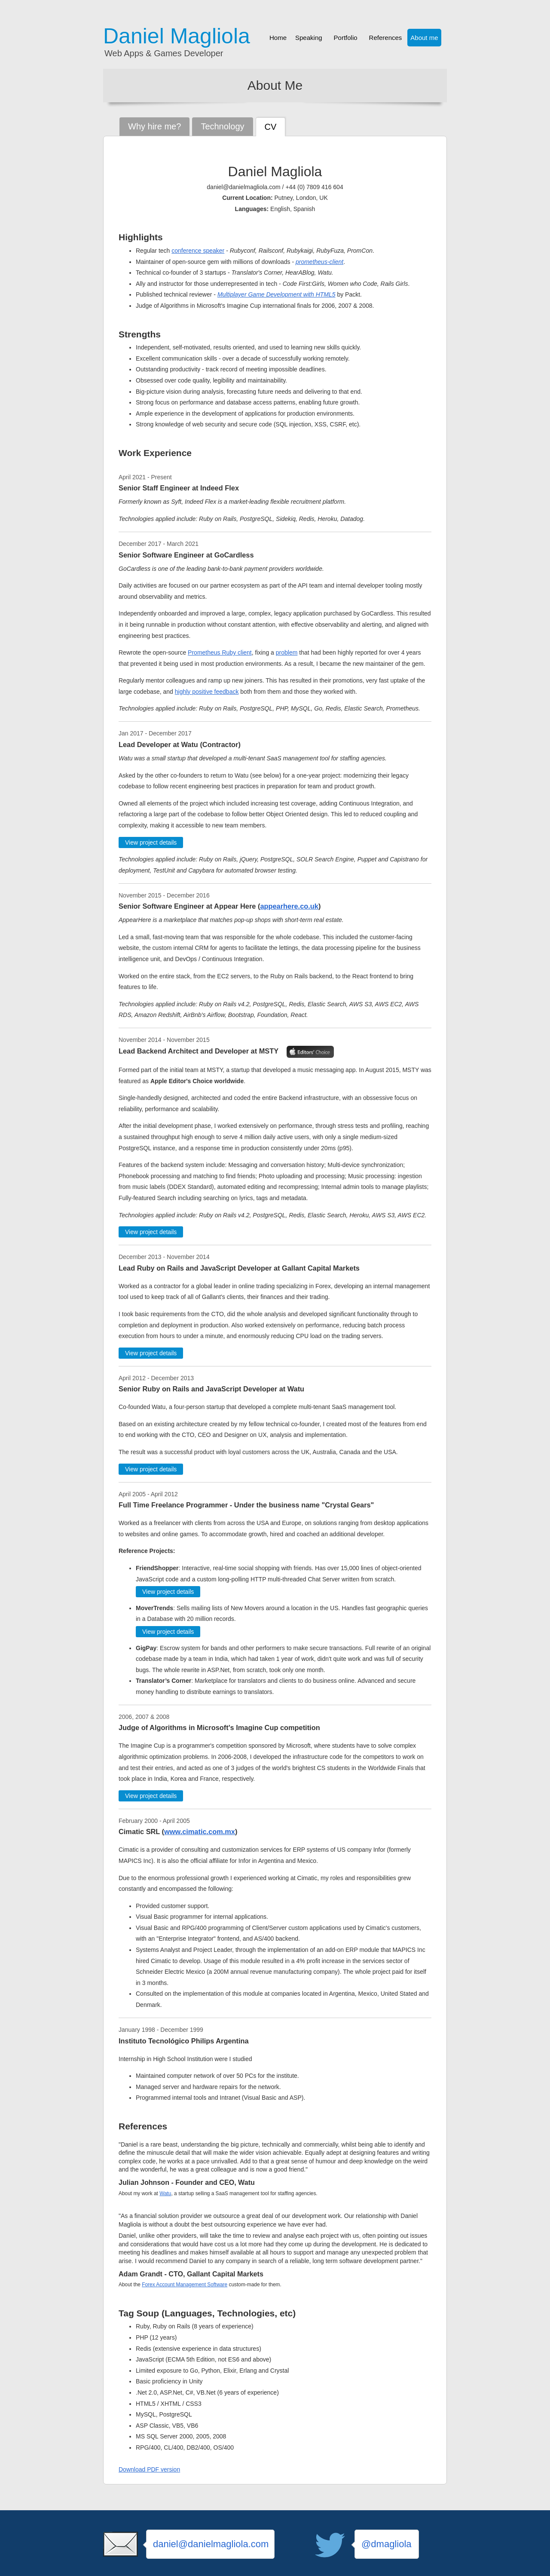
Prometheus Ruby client (220, 652)
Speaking (308, 37)
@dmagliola (386, 2544)
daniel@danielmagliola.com (211, 2544)
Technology (222, 126)
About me (424, 37)
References (385, 37)
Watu (165, 2193)
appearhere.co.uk (289, 906)
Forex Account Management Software (184, 2285)
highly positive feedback (207, 691)
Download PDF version (149, 2469)
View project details (151, 842)
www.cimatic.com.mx (199, 1831)
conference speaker (197, 250)
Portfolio (346, 37)
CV (271, 127)
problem (287, 652)
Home (278, 37)
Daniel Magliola (176, 36)
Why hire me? (154, 126)
